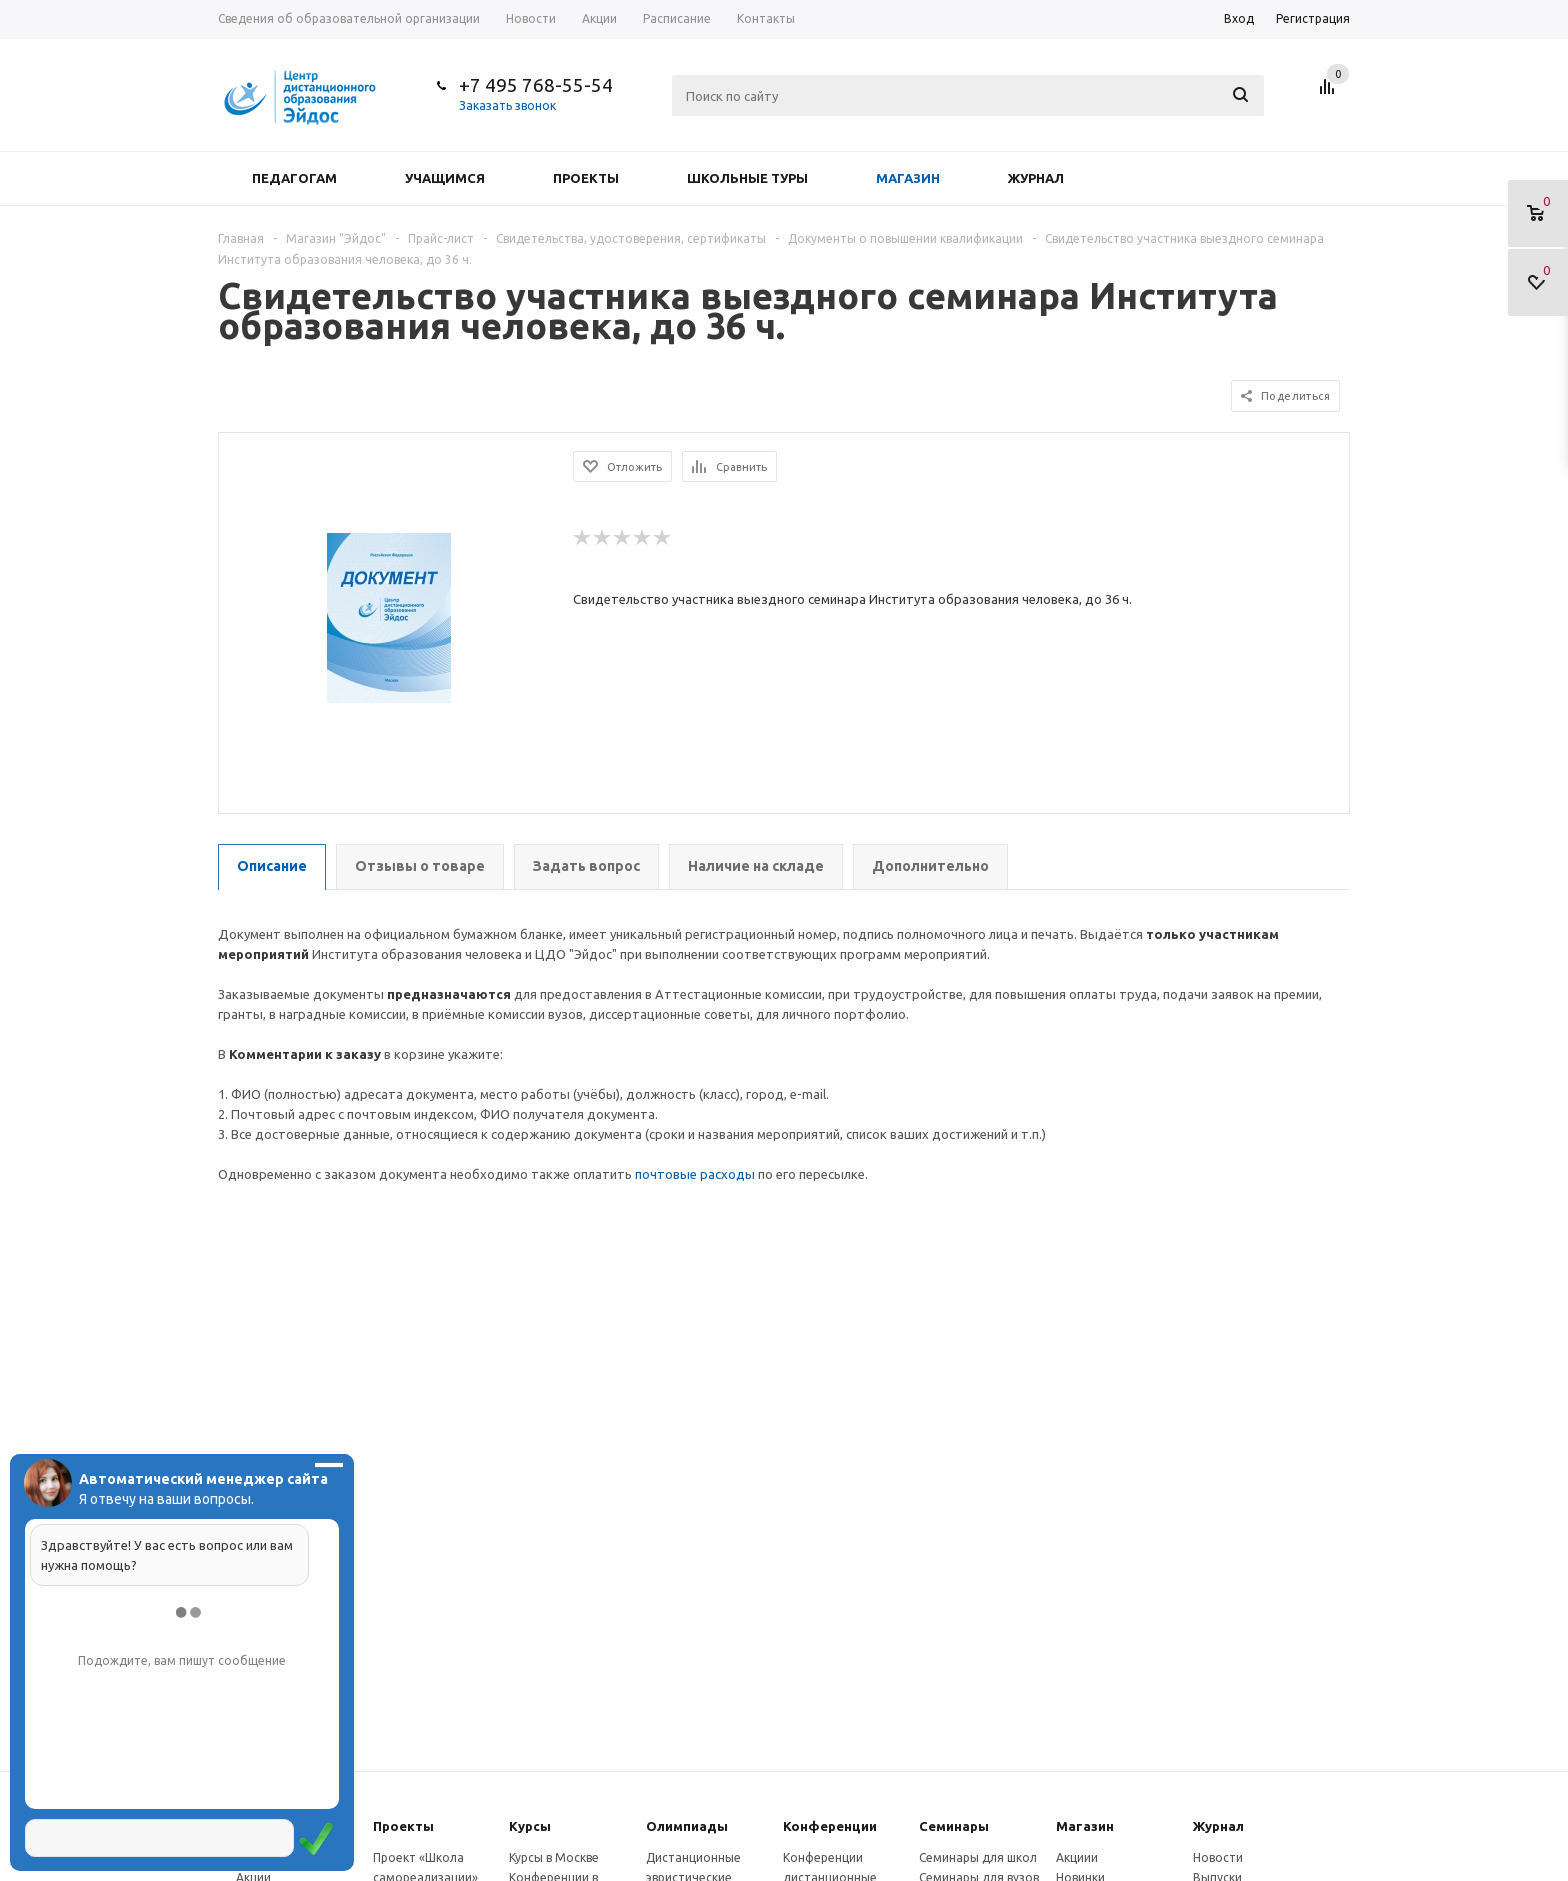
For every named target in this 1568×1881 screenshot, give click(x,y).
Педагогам (294, 178)
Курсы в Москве (554, 1857)
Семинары (954, 1826)
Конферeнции (830, 1826)
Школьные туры (747, 178)
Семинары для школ (978, 1857)
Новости (1218, 1857)
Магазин (908, 178)
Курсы (530, 1826)
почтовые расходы (695, 1174)
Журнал (1036, 178)
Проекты (586, 178)
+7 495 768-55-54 (536, 85)
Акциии (1077, 1857)
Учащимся (445, 178)
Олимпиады (687, 1826)
